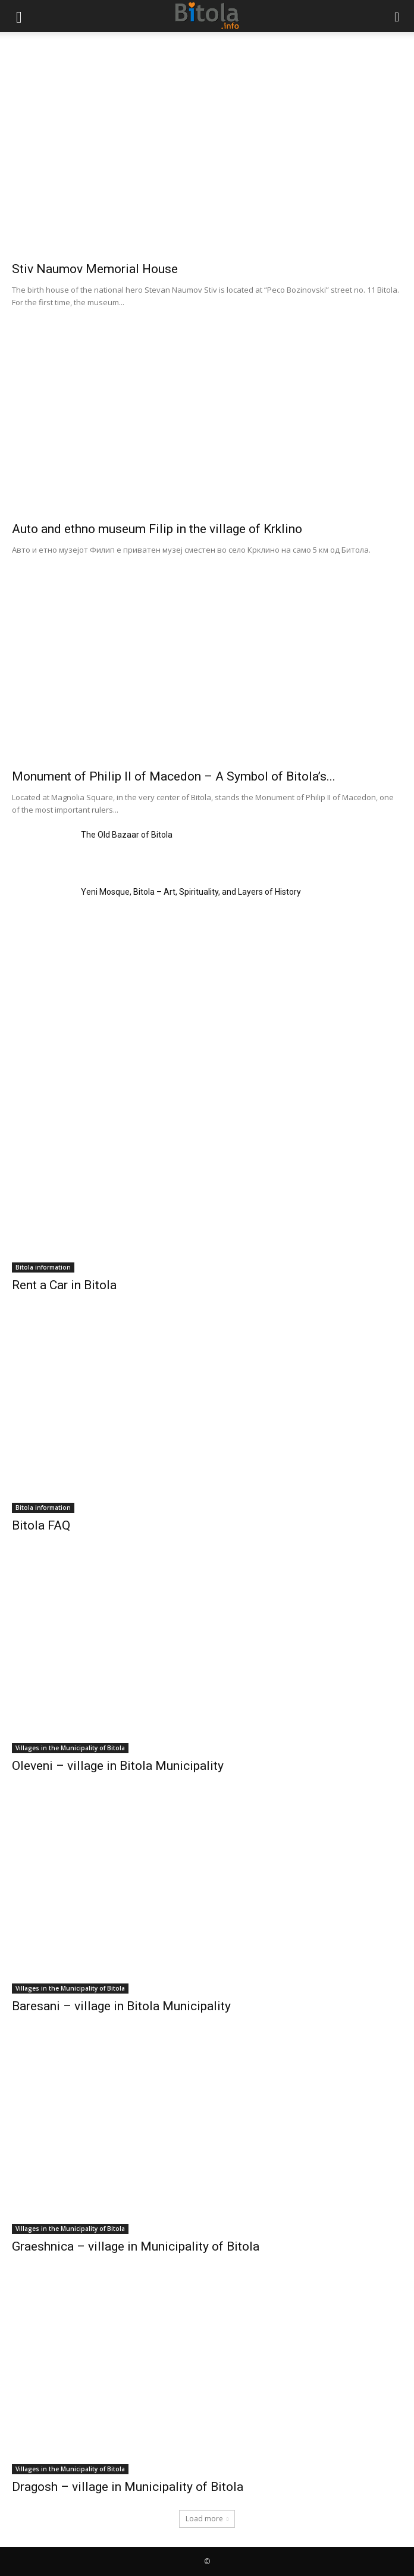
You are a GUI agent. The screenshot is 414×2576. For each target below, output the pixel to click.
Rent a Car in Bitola (64, 1285)
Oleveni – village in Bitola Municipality (118, 1766)
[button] (19, 16)
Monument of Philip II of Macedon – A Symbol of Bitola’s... (173, 776)
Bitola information (43, 1267)
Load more (207, 2519)
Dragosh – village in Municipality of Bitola (127, 2487)
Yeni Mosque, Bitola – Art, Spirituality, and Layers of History (191, 892)
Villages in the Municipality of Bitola (70, 1748)
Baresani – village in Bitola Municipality (121, 2006)
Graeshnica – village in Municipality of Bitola (135, 2246)
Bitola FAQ (41, 1525)
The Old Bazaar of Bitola (126, 834)
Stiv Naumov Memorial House (95, 269)
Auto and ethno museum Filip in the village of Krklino (157, 529)
